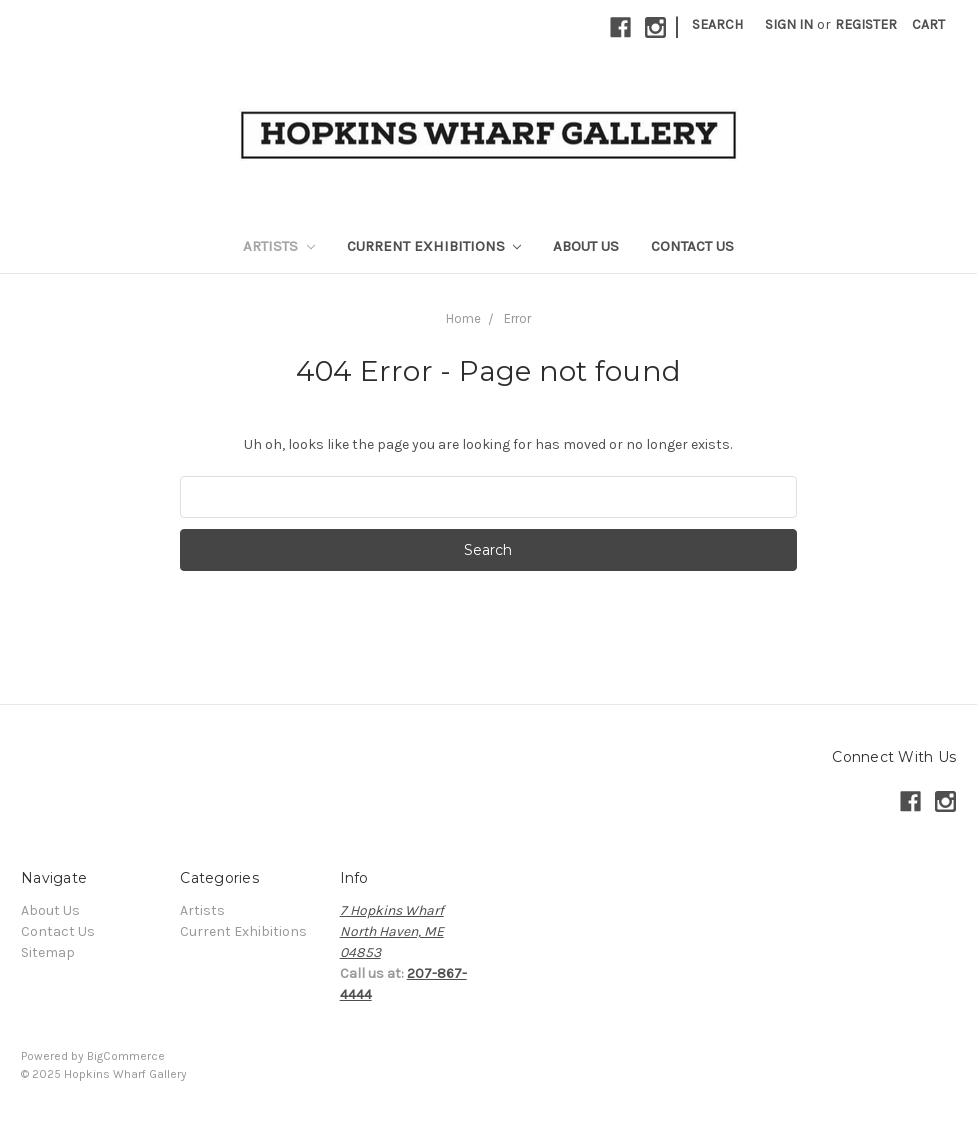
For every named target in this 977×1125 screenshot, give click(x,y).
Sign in (789, 24)
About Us (586, 246)
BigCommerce (126, 1056)
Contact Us (692, 246)
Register (866, 24)
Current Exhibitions (434, 246)
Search (717, 24)
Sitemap (48, 952)
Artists (279, 246)
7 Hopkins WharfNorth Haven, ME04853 (392, 931)
